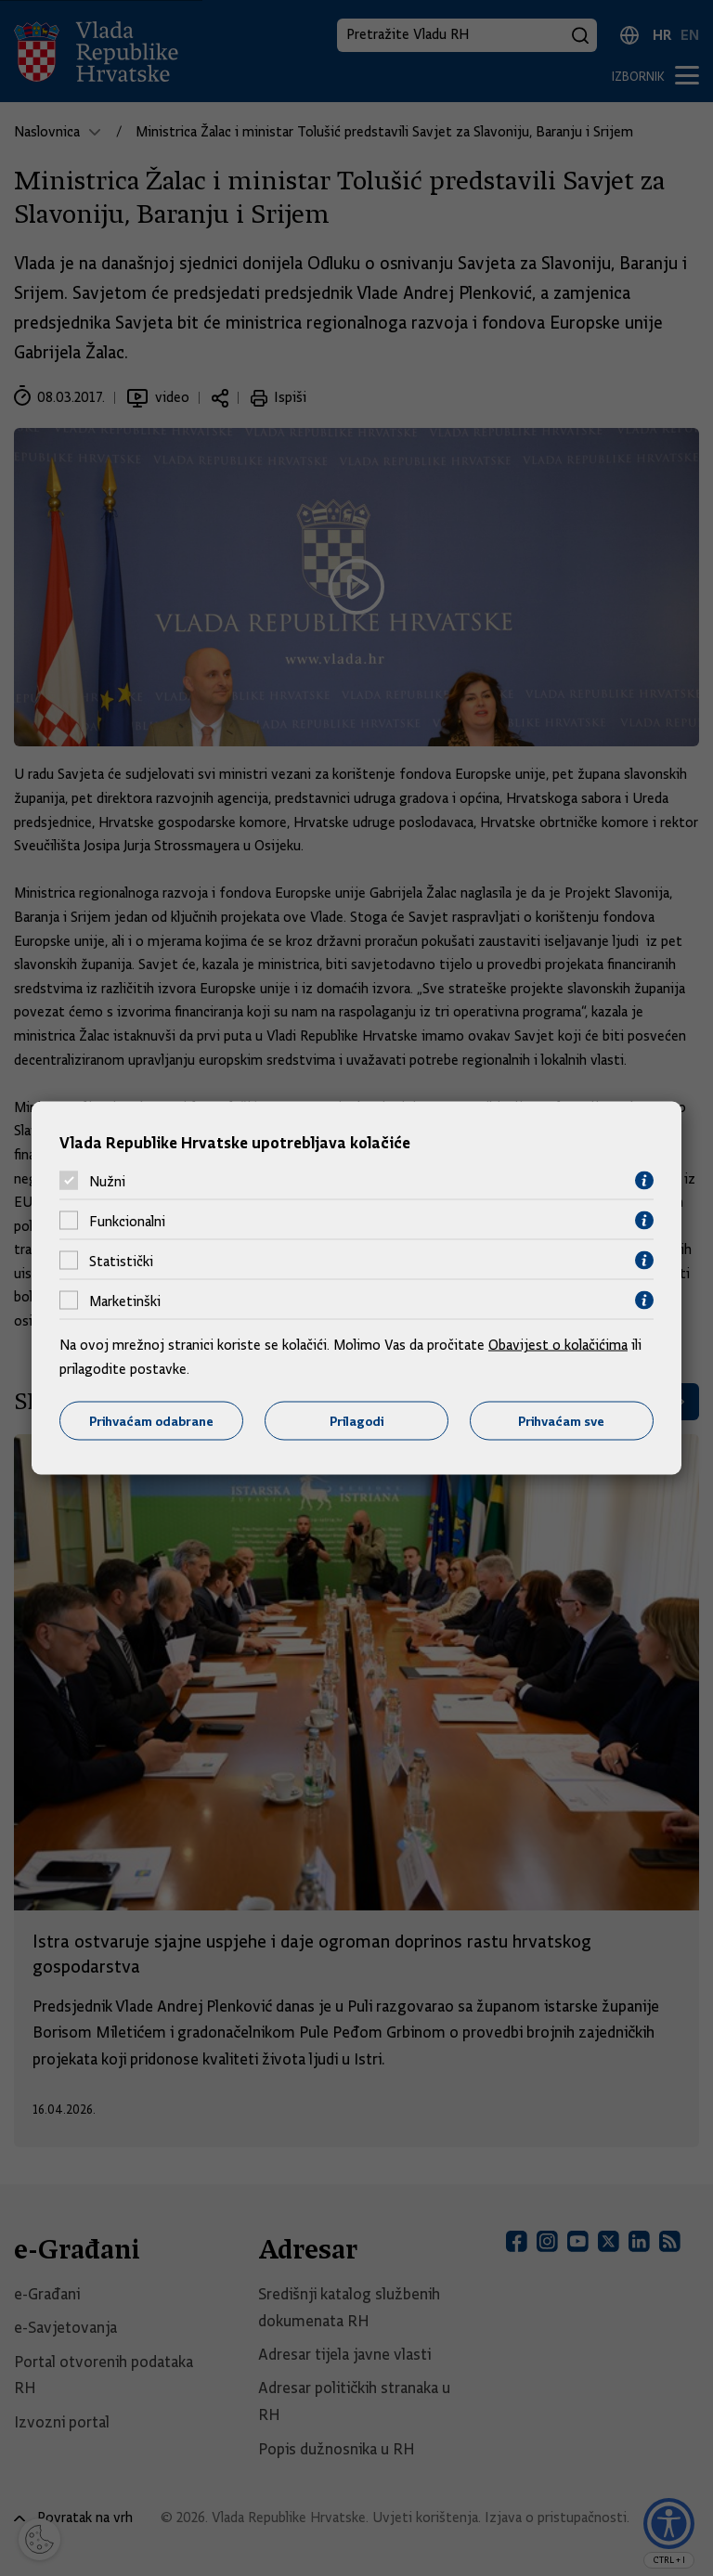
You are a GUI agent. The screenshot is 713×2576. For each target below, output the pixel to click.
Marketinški (125, 1300)
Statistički (121, 1260)
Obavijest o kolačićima (558, 1345)
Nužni (107, 1180)
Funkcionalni (127, 1220)
